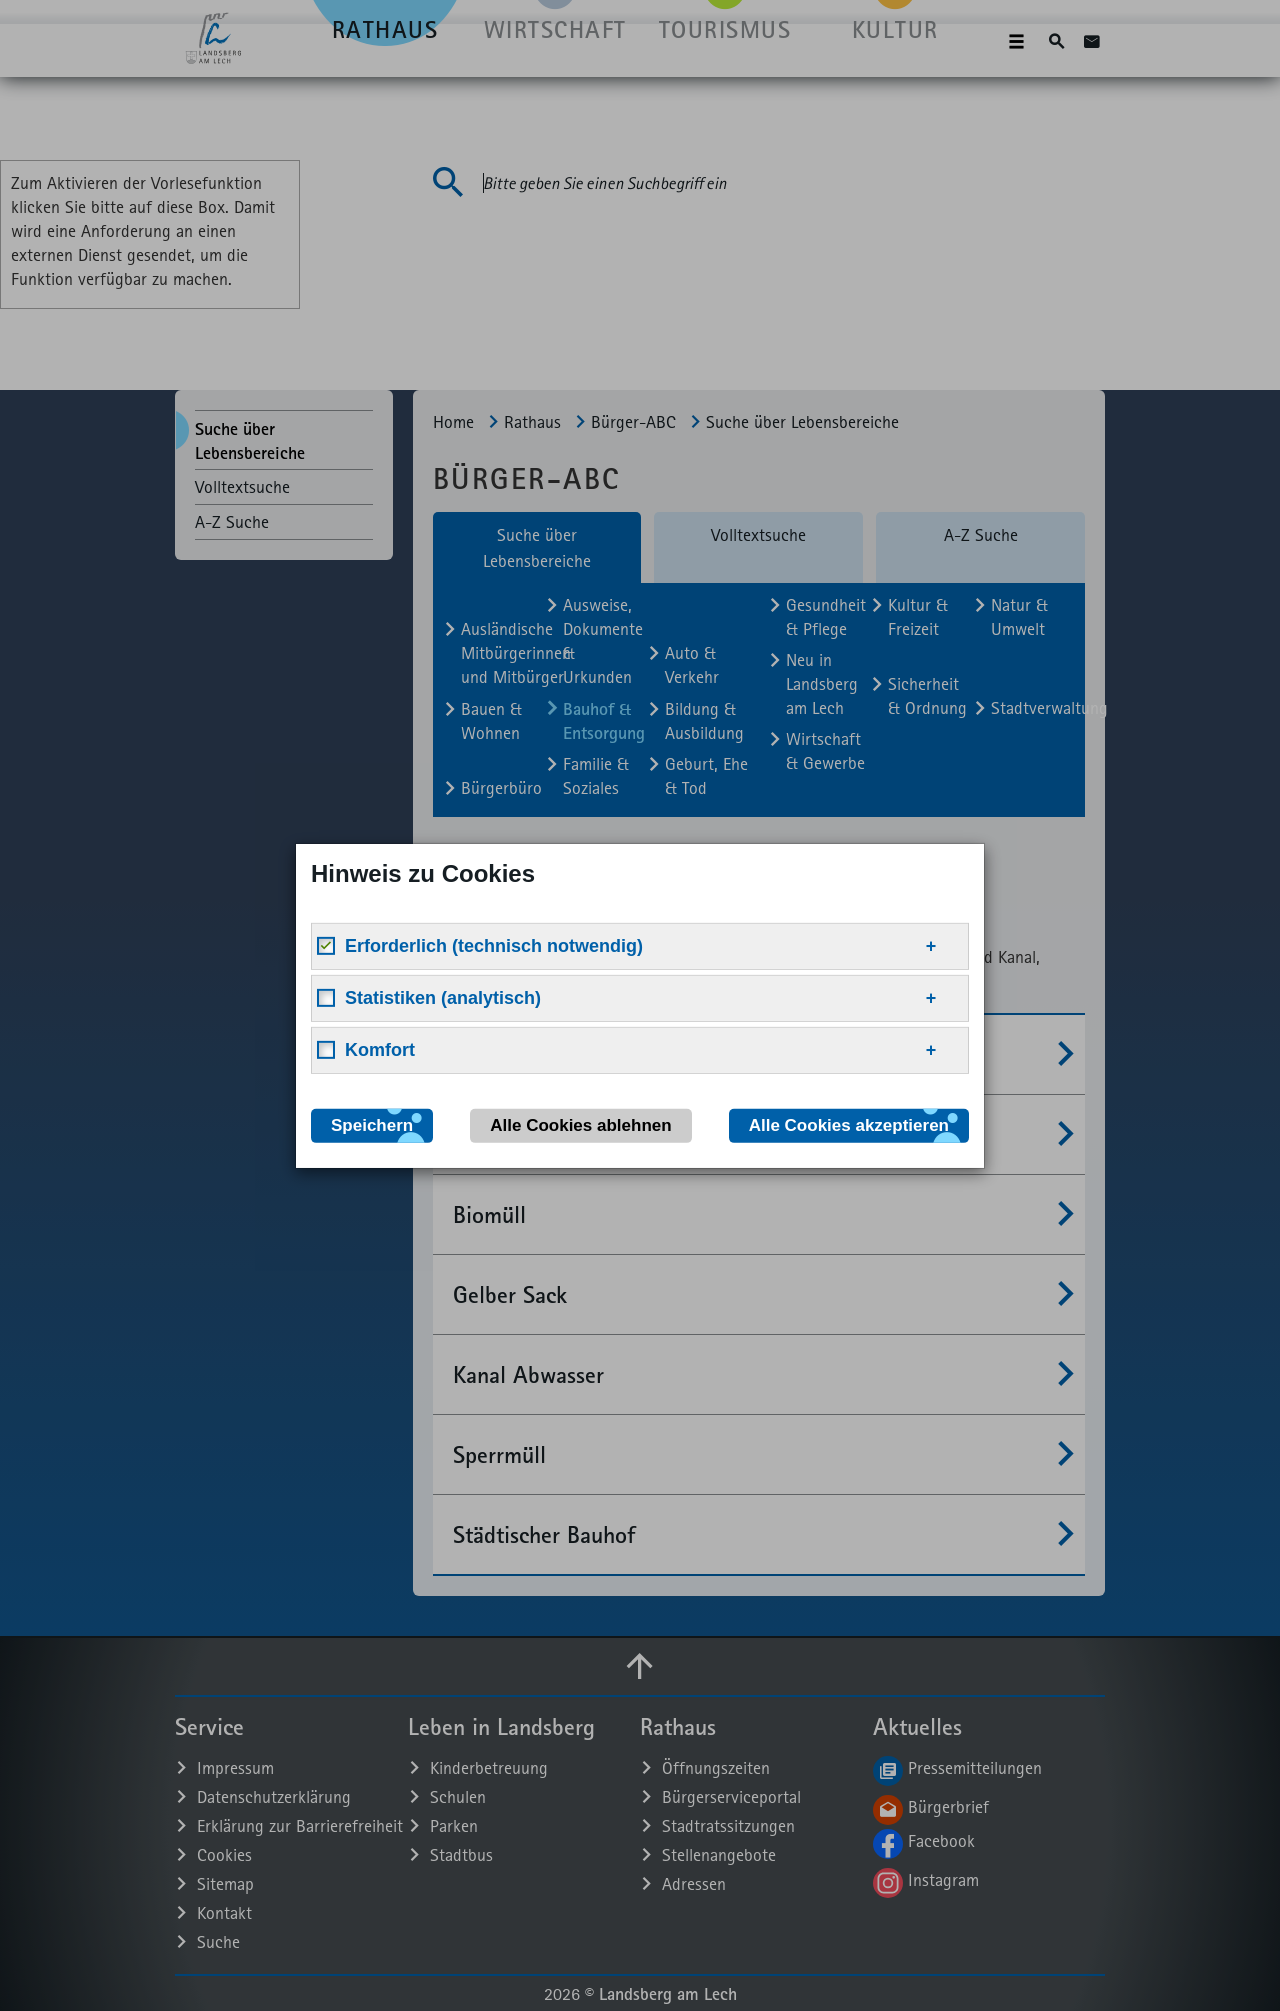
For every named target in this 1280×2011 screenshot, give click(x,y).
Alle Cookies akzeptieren (849, 1124)
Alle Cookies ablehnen (580, 1124)
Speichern (372, 1124)
